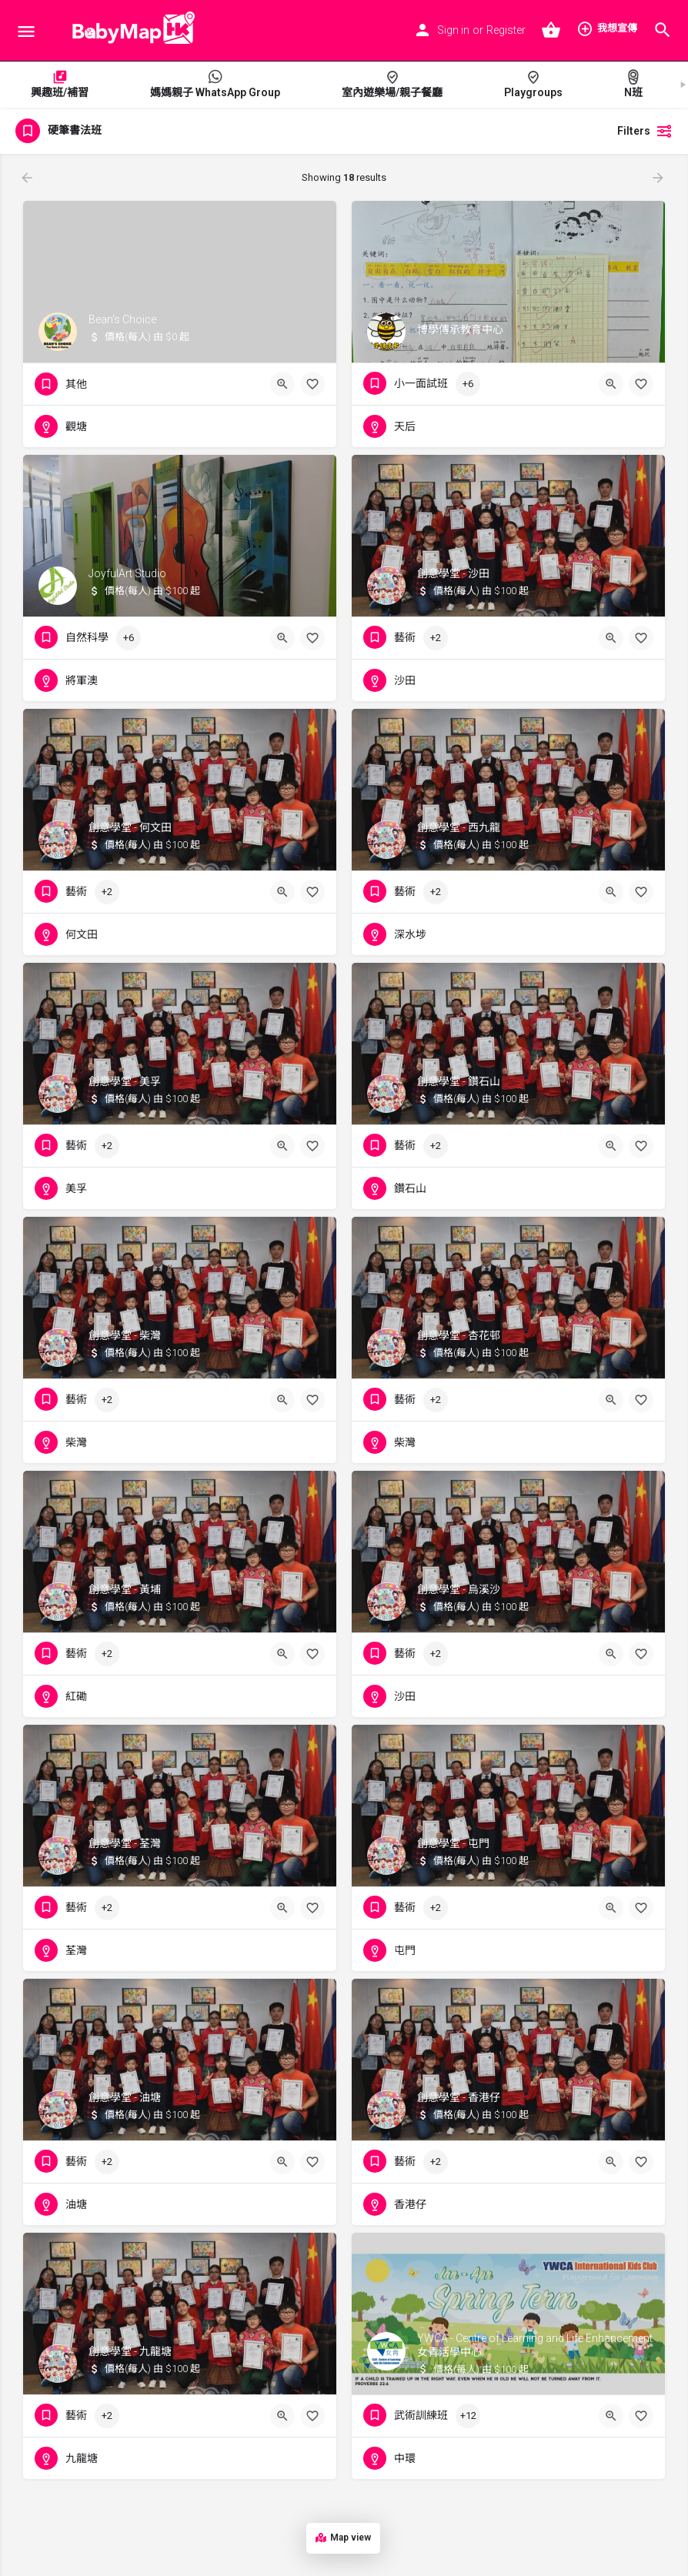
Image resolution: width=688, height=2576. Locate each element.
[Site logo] (129, 31)
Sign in (453, 30)
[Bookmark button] (312, 384)
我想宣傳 (606, 28)
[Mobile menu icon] (26, 31)
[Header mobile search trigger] (663, 30)
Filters (645, 130)
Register (506, 30)
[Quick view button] (282, 384)
